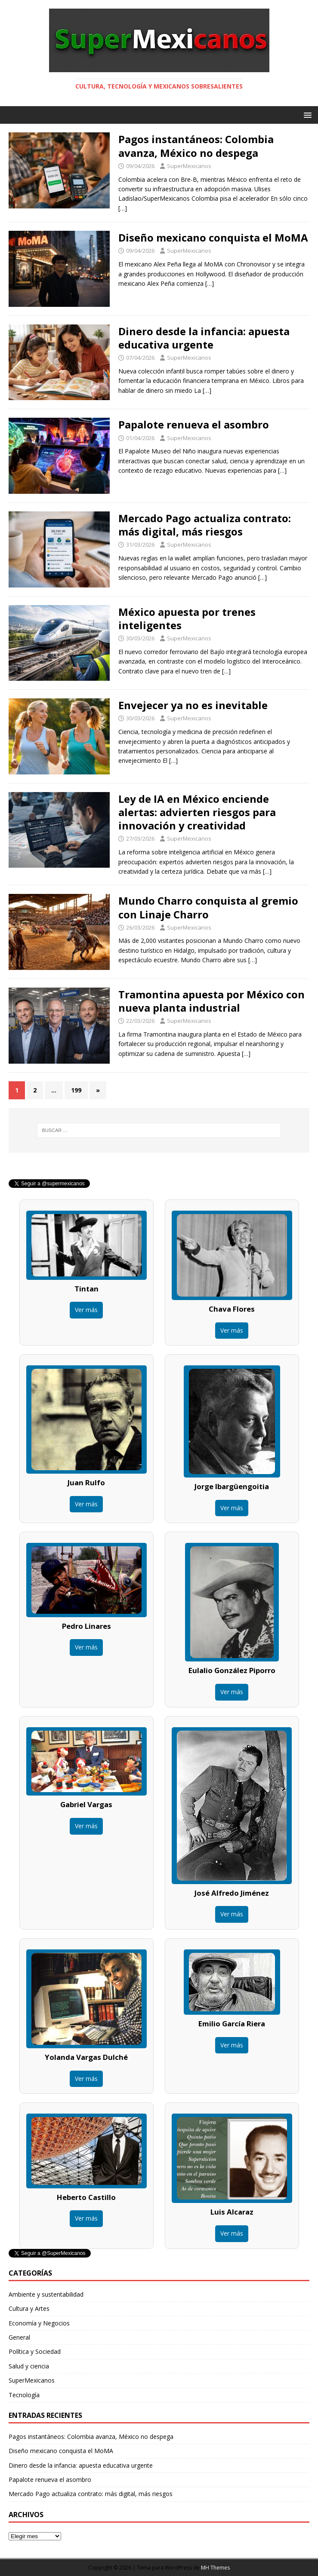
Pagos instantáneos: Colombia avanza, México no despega (196, 145)
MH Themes (215, 2567)
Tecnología (24, 2395)
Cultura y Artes (29, 2308)
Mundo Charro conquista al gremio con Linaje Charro (208, 907)
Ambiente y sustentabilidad (46, 2294)
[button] (306, 114)
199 (76, 1090)
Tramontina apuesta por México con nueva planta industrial (211, 1001)
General (19, 2337)
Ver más (86, 1310)
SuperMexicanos (189, 166)
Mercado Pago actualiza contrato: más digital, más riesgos (204, 524)
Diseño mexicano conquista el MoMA (213, 237)
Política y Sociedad (35, 2351)
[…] (122, 208)
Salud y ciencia (29, 2366)
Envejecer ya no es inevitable (193, 705)
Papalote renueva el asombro (193, 424)
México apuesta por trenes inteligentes (187, 618)
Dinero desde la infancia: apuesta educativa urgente (204, 338)
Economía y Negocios (39, 2323)
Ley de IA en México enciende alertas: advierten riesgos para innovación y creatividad (197, 812)
